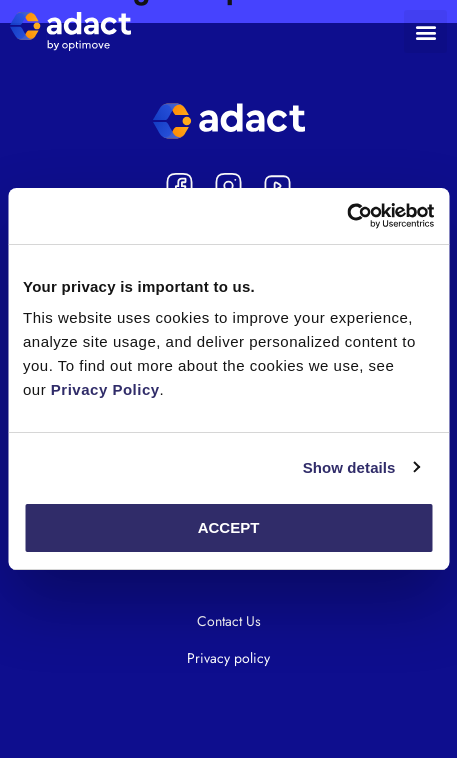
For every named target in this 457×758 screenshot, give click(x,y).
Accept (229, 527)
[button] (425, 31)
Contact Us (229, 621)
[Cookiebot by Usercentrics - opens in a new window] (346, 216)
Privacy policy (228, 658)
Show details (349, 467)
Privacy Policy (105, 389)
